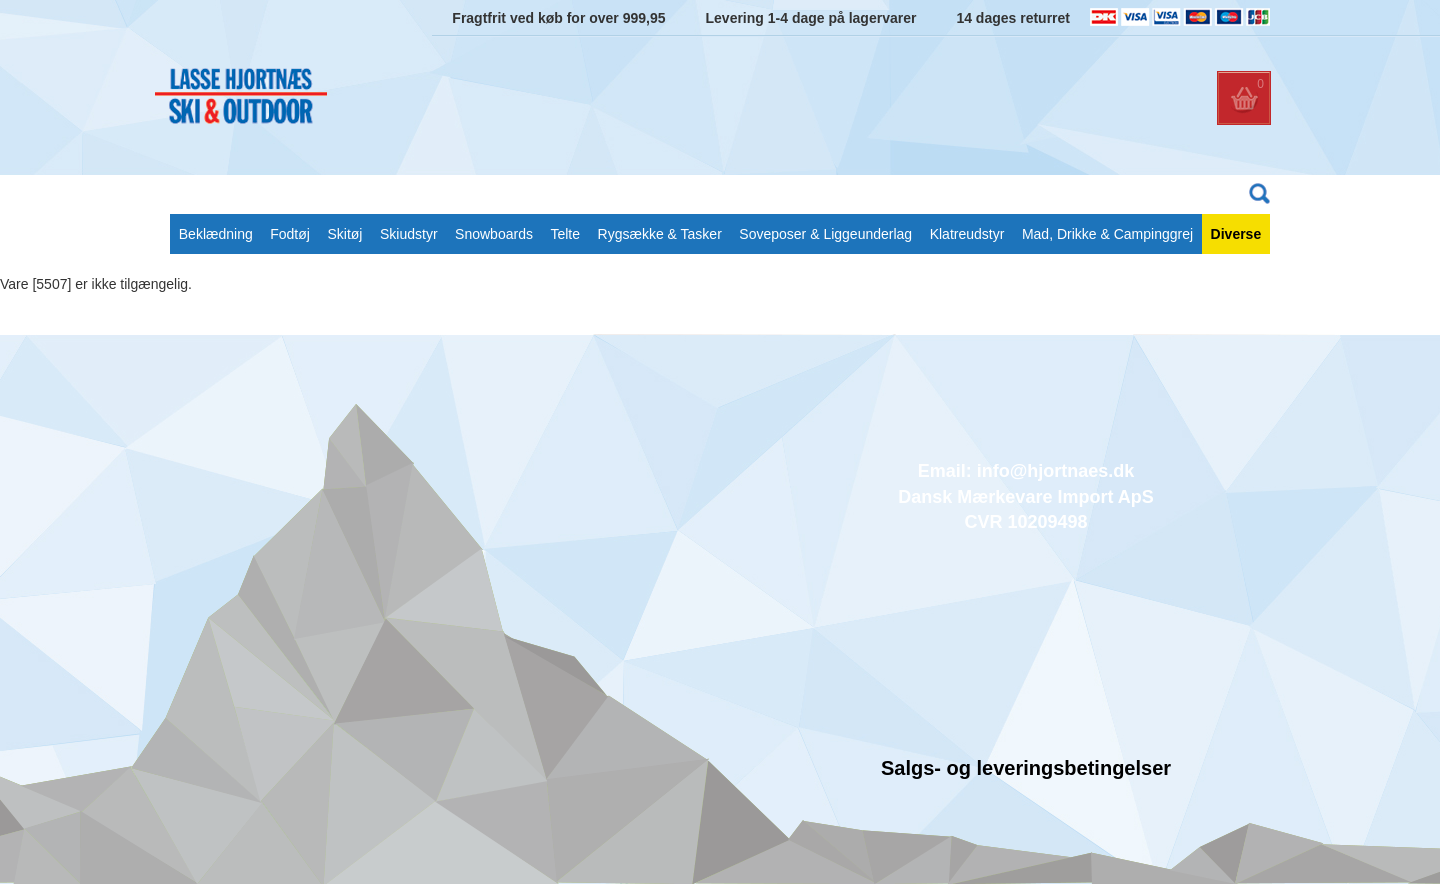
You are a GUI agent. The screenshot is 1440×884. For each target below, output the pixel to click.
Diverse (1236, 234)
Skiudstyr (409, 234)
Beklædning (216, 234)
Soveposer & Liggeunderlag (825, 234)
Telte (565, 234)
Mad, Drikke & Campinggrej (1107, 234)
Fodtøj (290, 234)
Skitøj (344, 234)
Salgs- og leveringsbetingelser (1026, 768)
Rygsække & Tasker (660, 234)
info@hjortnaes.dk (1056, 471)
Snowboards (494, 234)
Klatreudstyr (967, 234)
